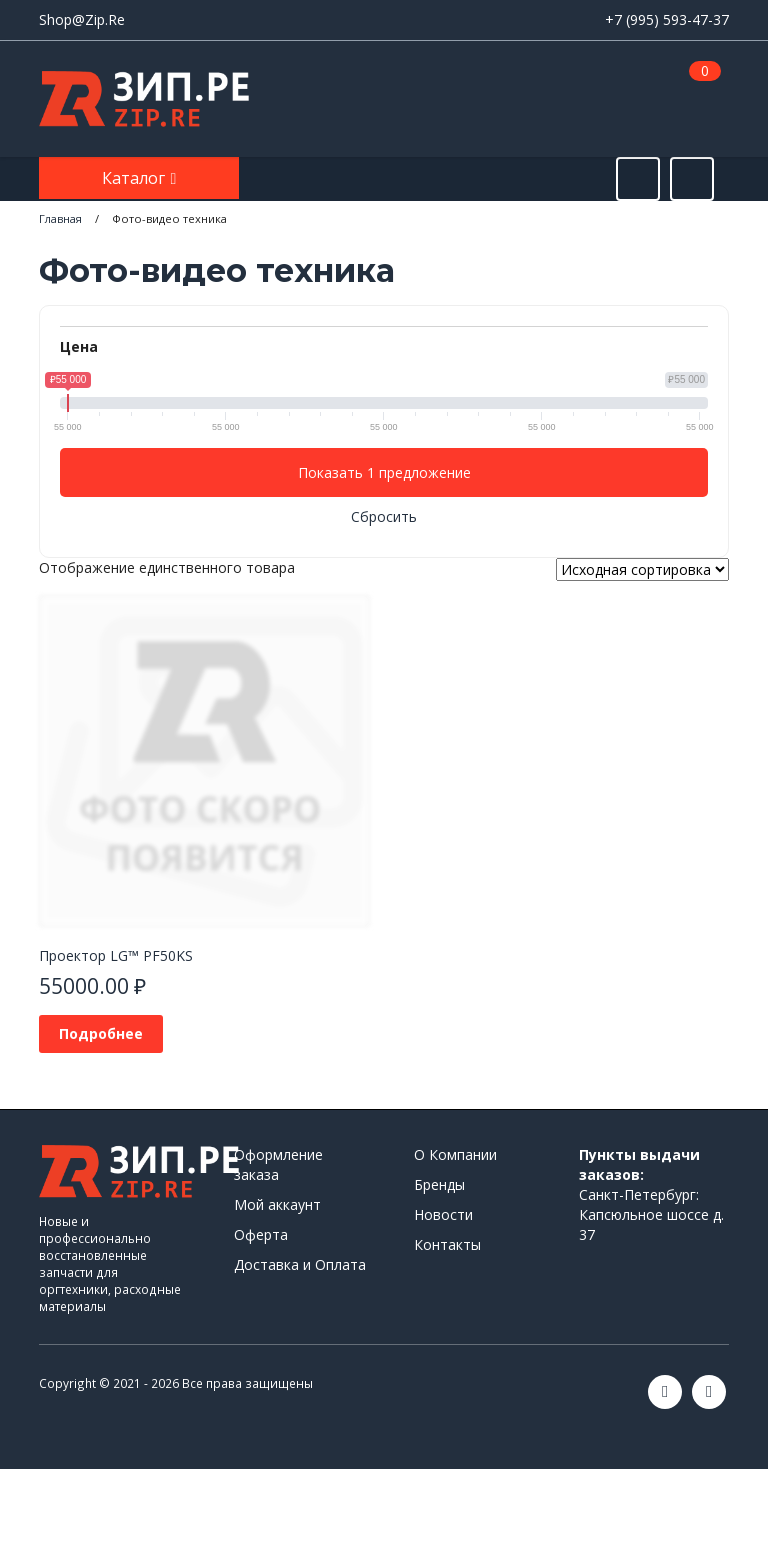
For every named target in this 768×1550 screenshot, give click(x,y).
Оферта (261, 1234)
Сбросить (384, 516)
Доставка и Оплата (300, 1264)
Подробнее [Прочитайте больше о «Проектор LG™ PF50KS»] (101, 1033)
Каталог (135, 178)
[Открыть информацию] (692, 179)
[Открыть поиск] (638, 179)
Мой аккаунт (277, 1204)
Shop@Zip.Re (82, 19)
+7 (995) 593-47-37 (667, 19)
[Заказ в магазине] (642, 569)
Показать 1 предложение (384, 472)
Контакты (447, 1244)
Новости (443, 1214)
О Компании (455, 1154)
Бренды (439, 1184)
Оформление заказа (278, 1164)
